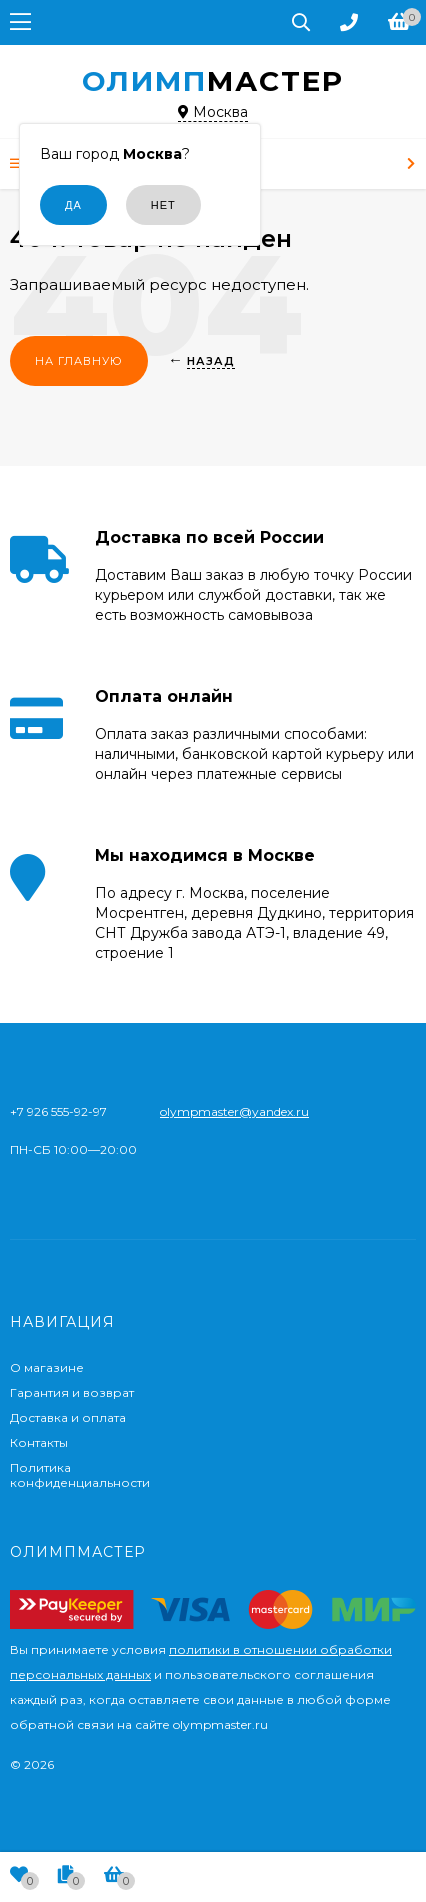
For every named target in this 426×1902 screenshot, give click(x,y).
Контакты (39, 1442)
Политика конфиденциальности (80, 1475)
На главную (79, 361)
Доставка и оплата (68, 1417)
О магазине (47, 1367)
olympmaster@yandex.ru (234, 1111)
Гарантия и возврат (72, 1392)
